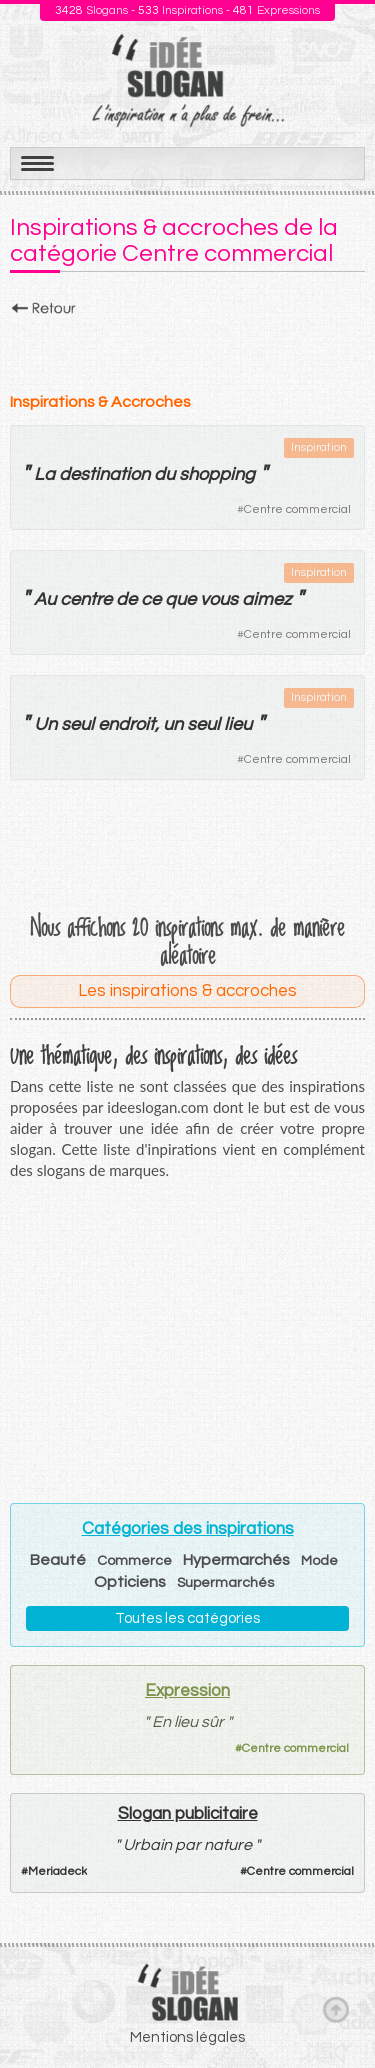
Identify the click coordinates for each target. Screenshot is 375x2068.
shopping (217, 474)
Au (45, 599)
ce (151, 599)
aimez (266, 599)
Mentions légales (187, 2037)
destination (104, 474)
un (173, 724)
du (164, 474)
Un (45, 724)
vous (219, 599)
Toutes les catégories (187, 1618)
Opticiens (130, 1582)
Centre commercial (297, 509)
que (180, 599)
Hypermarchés (236, 1560)
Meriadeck (57, 1871)
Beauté (58, 1560)
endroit (126, 724)
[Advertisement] (187, 349)
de (126, 599)
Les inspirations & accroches (187, 991)
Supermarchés (225, 1583)
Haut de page (336, 2009)
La (44, 474)
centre (86, 599)
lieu (238, 724)
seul (77, 724)
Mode (319, 1561)
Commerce (134, 1561)
